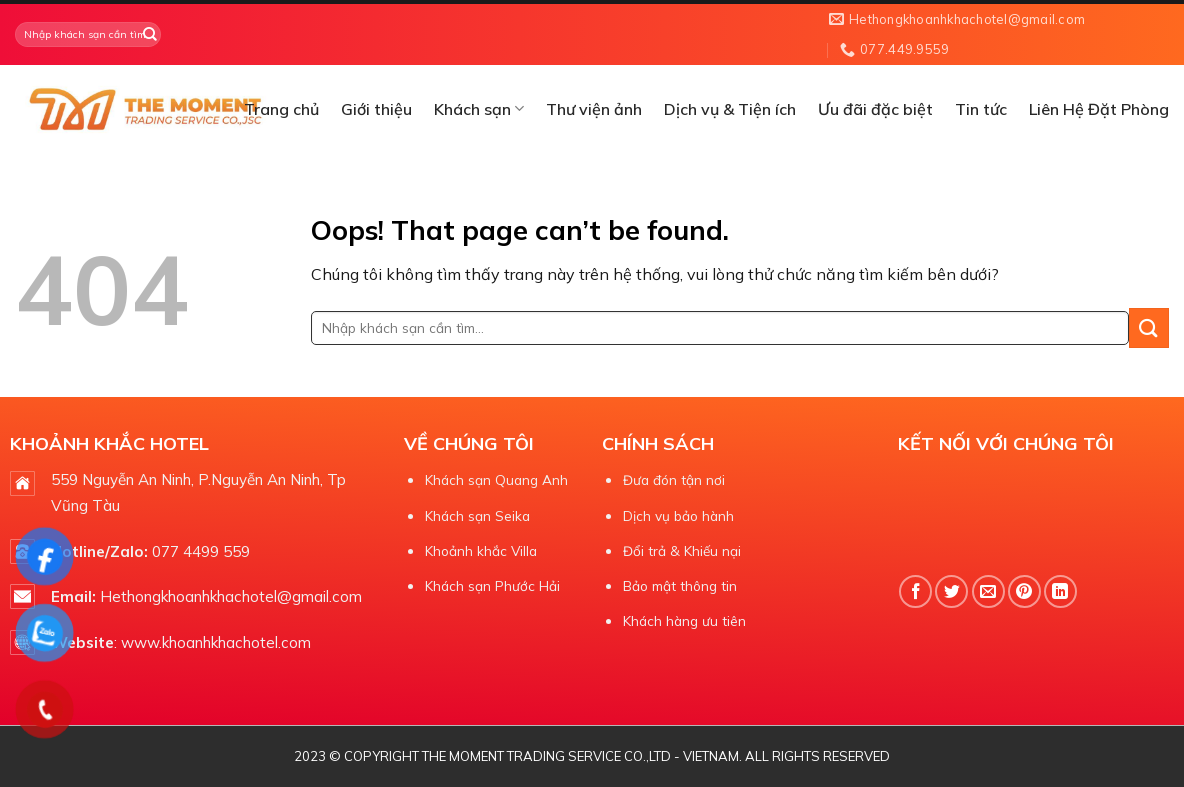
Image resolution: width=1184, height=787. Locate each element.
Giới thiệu (376, 109)
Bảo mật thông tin (680, 585)
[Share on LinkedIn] (1060, 591)
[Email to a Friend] (988, 591)
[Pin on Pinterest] (1024, 591)
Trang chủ (281, 109)
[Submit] (149, 35)
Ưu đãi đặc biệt (875, 109)
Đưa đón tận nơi (674, 479)
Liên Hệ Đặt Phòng (1099, 109)
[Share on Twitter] (951, 591)
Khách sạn (479, 109)
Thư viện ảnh (594, 109)
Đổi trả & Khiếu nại (682, 550)
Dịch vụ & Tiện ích (730, 109)
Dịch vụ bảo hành (678, 515)
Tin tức (981, 109)
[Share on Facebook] (915, 591)
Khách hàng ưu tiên (684, 620)
